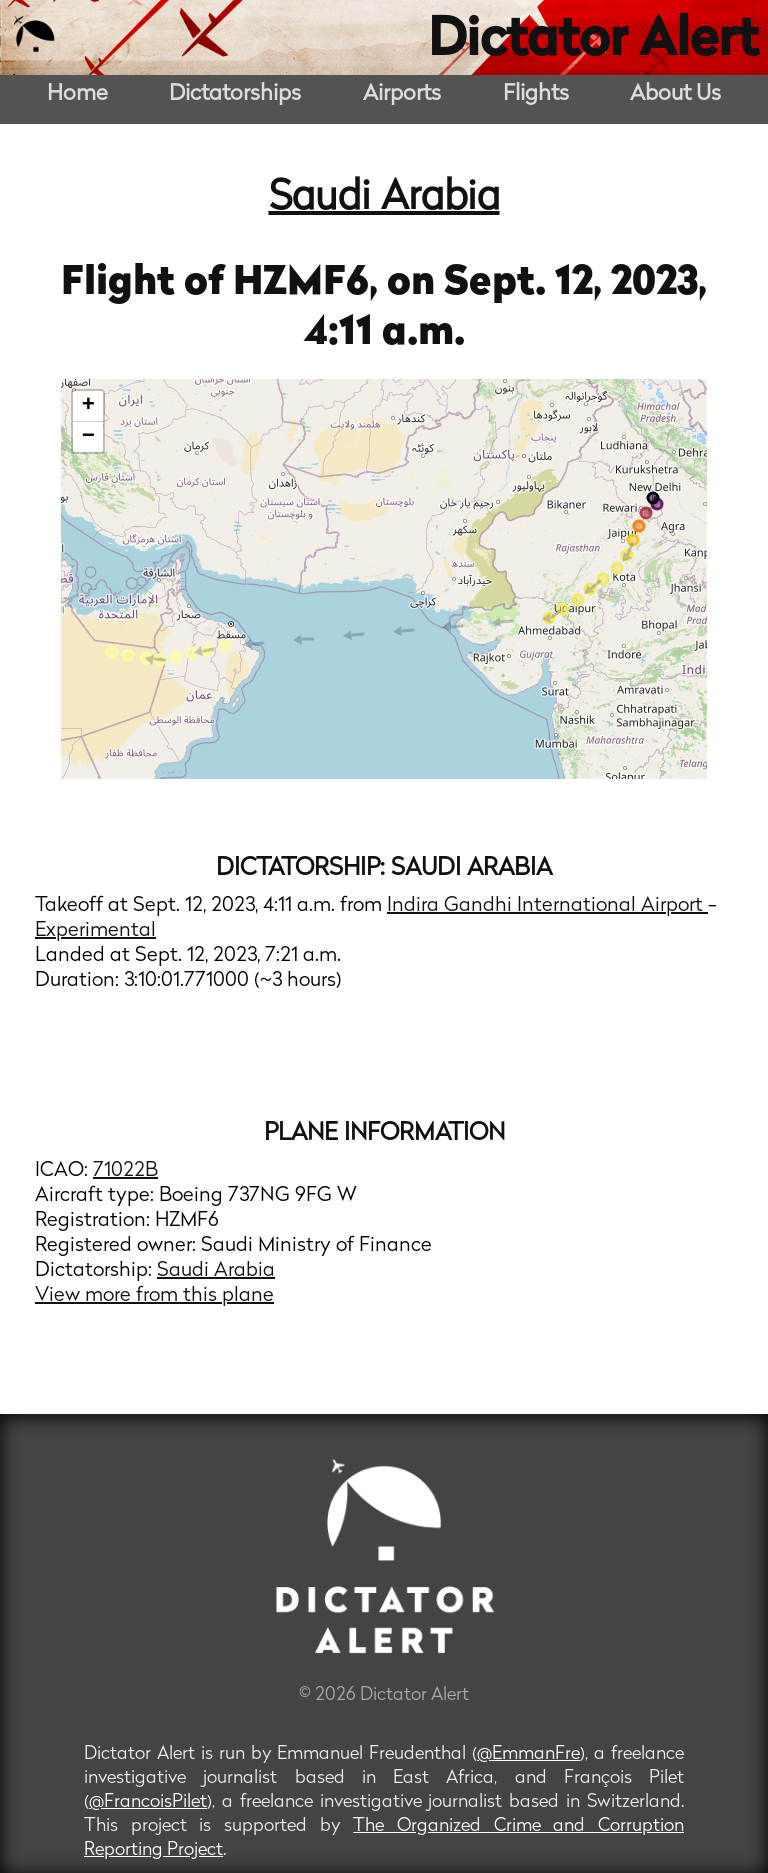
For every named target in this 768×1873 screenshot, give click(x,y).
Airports (402, 94)
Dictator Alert (593, 42)
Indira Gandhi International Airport (547, 906)
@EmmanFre (528, 1754)
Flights (536, 94)
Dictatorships (235, 94)
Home (77, 94)
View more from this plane (154, 1296)
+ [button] (88, 406)
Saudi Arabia (384, 199)
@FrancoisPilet (148, 1802)
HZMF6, (310, 284)
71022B (125, 1171)
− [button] (88, 437)
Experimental (95, 931)
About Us (675, 94)
